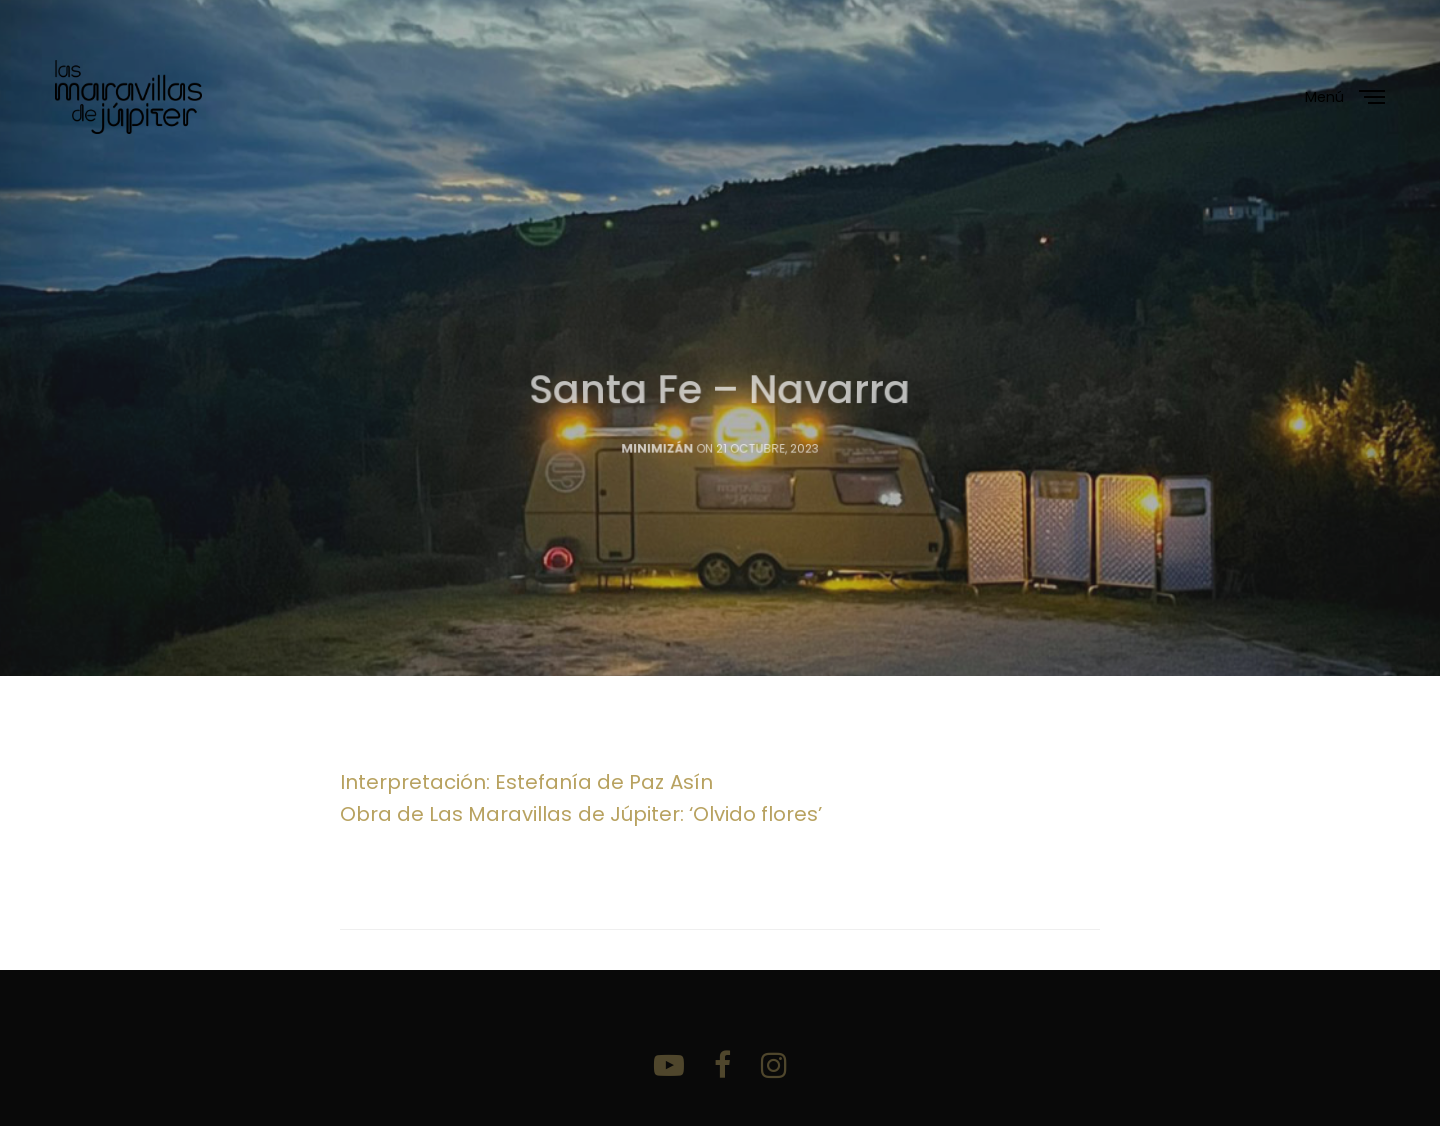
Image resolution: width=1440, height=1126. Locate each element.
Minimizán (658, 463)
